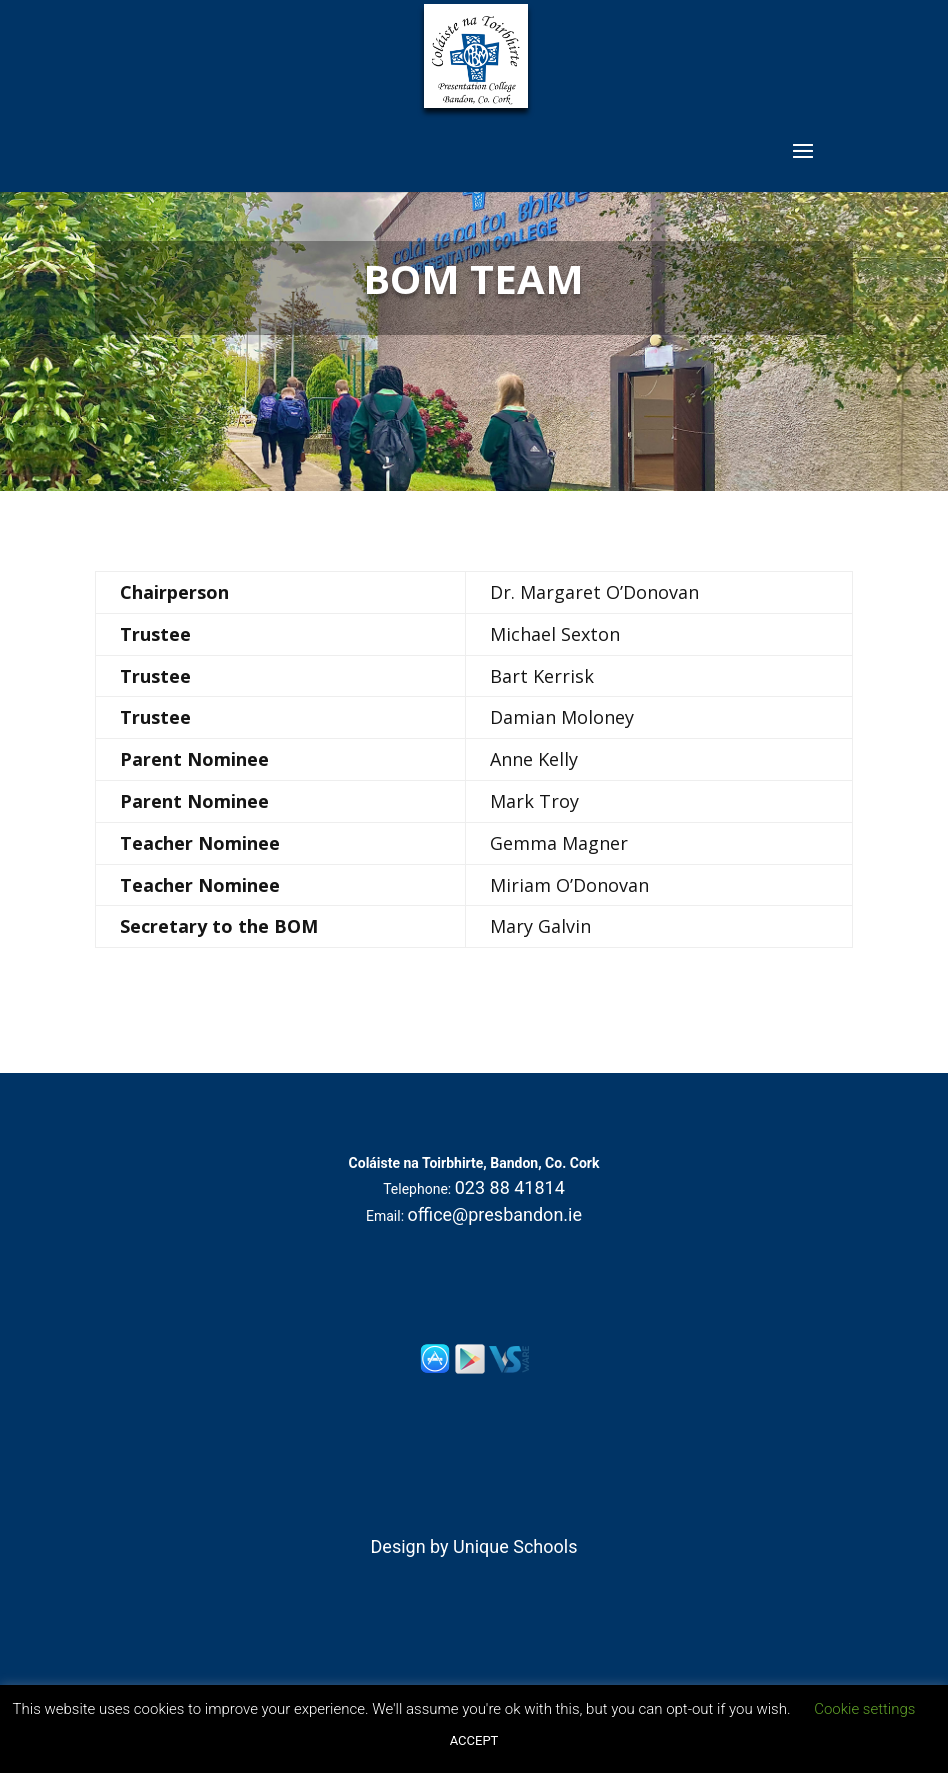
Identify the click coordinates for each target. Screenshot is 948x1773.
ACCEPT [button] (474, 1740)
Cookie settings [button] (864, 1709)
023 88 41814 (510, 1187)
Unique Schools (515, 1546)
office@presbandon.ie (495, 1214)
